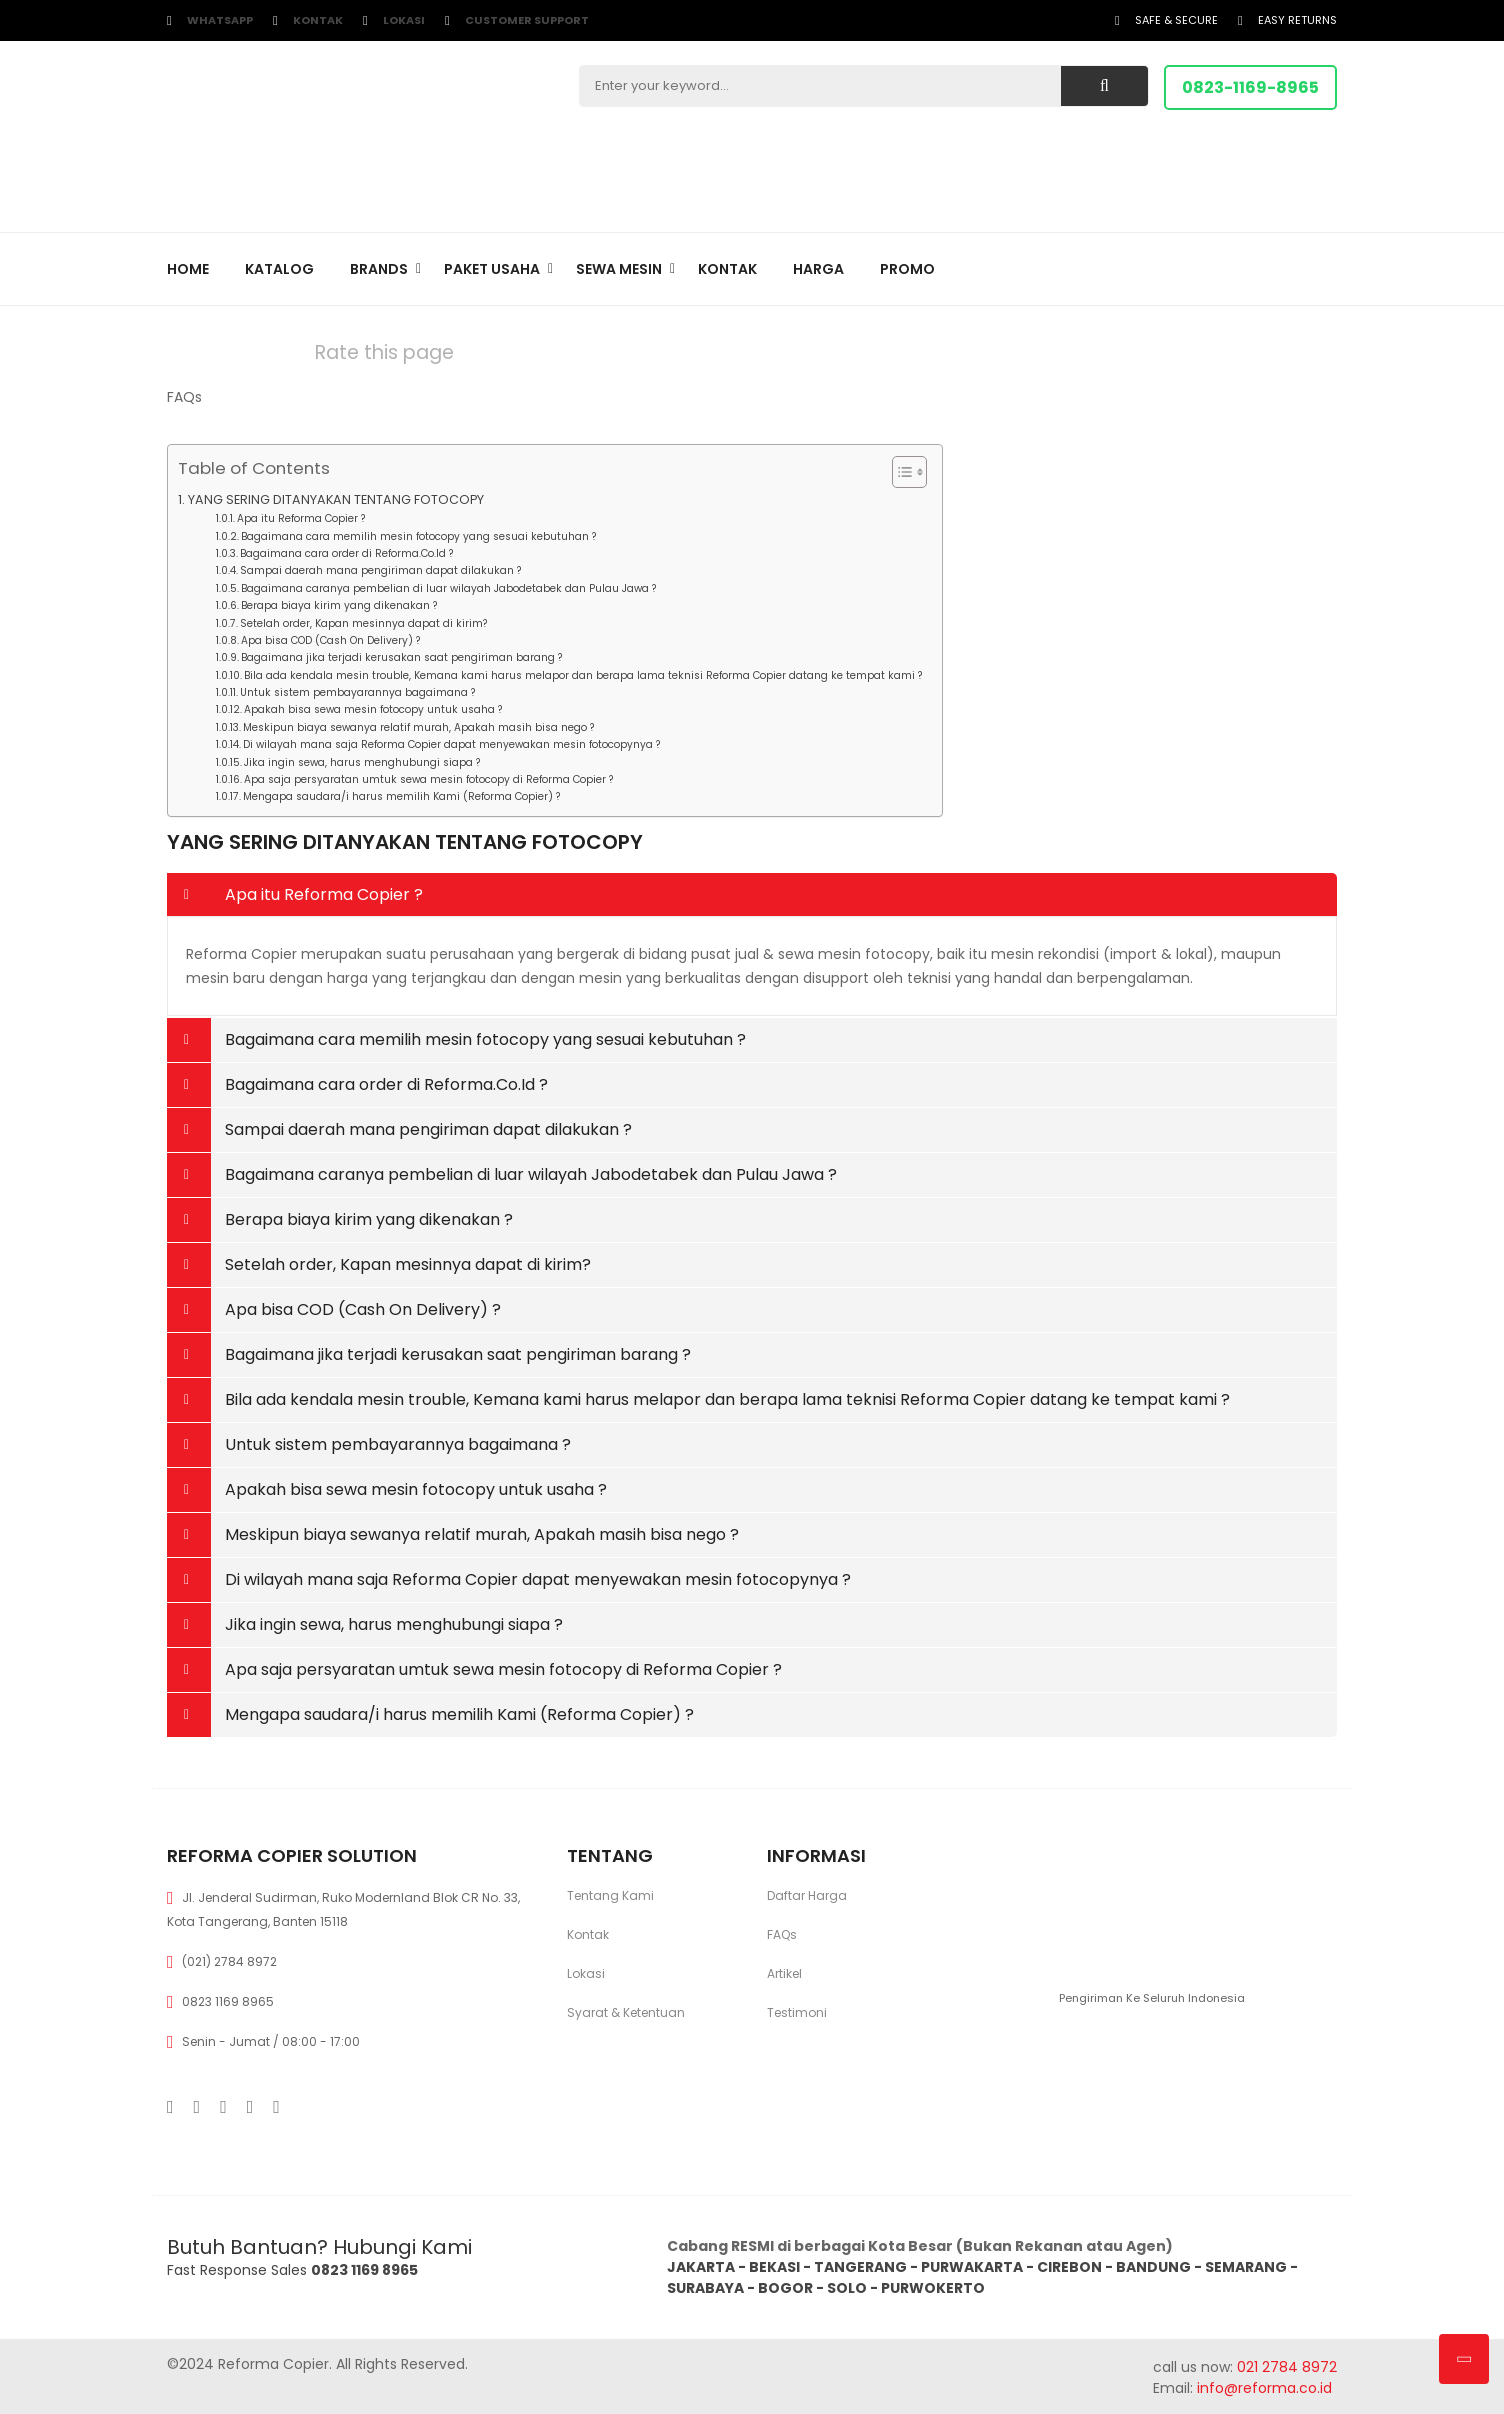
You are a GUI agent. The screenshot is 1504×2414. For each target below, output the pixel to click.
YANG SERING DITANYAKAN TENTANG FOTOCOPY (336, 499)
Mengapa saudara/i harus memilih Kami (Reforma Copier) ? (401, 796)
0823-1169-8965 (1250, 87)
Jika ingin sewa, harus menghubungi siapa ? (362, 762)
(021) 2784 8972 (229, 1961)
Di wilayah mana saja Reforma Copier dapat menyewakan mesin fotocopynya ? (451, 744)
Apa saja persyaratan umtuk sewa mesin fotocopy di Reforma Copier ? (428, 779)
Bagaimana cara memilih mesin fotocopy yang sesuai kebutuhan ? (418, 536)
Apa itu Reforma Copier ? (301, 518)
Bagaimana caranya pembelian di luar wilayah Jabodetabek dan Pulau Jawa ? (448, 588)
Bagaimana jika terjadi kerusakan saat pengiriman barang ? (401, 657)
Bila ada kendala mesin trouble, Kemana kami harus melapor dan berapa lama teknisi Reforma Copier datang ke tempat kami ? (583, 675)
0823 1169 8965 (228, 2001)
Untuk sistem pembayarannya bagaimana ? (357, 692)
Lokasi (404, 20)
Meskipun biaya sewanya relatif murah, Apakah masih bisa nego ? (418, 727)
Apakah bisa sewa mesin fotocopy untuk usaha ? (373, 709)
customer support (527, 20)
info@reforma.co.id (1262, 2388)
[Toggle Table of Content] (899, 472)
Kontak (318, 20)
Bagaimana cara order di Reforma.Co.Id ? (346, 553)
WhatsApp (220, 20)
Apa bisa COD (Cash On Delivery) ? (330, 640)
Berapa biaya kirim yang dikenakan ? (339, 605)
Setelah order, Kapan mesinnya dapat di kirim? (363, 623)
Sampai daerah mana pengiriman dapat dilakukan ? (380, 570)
